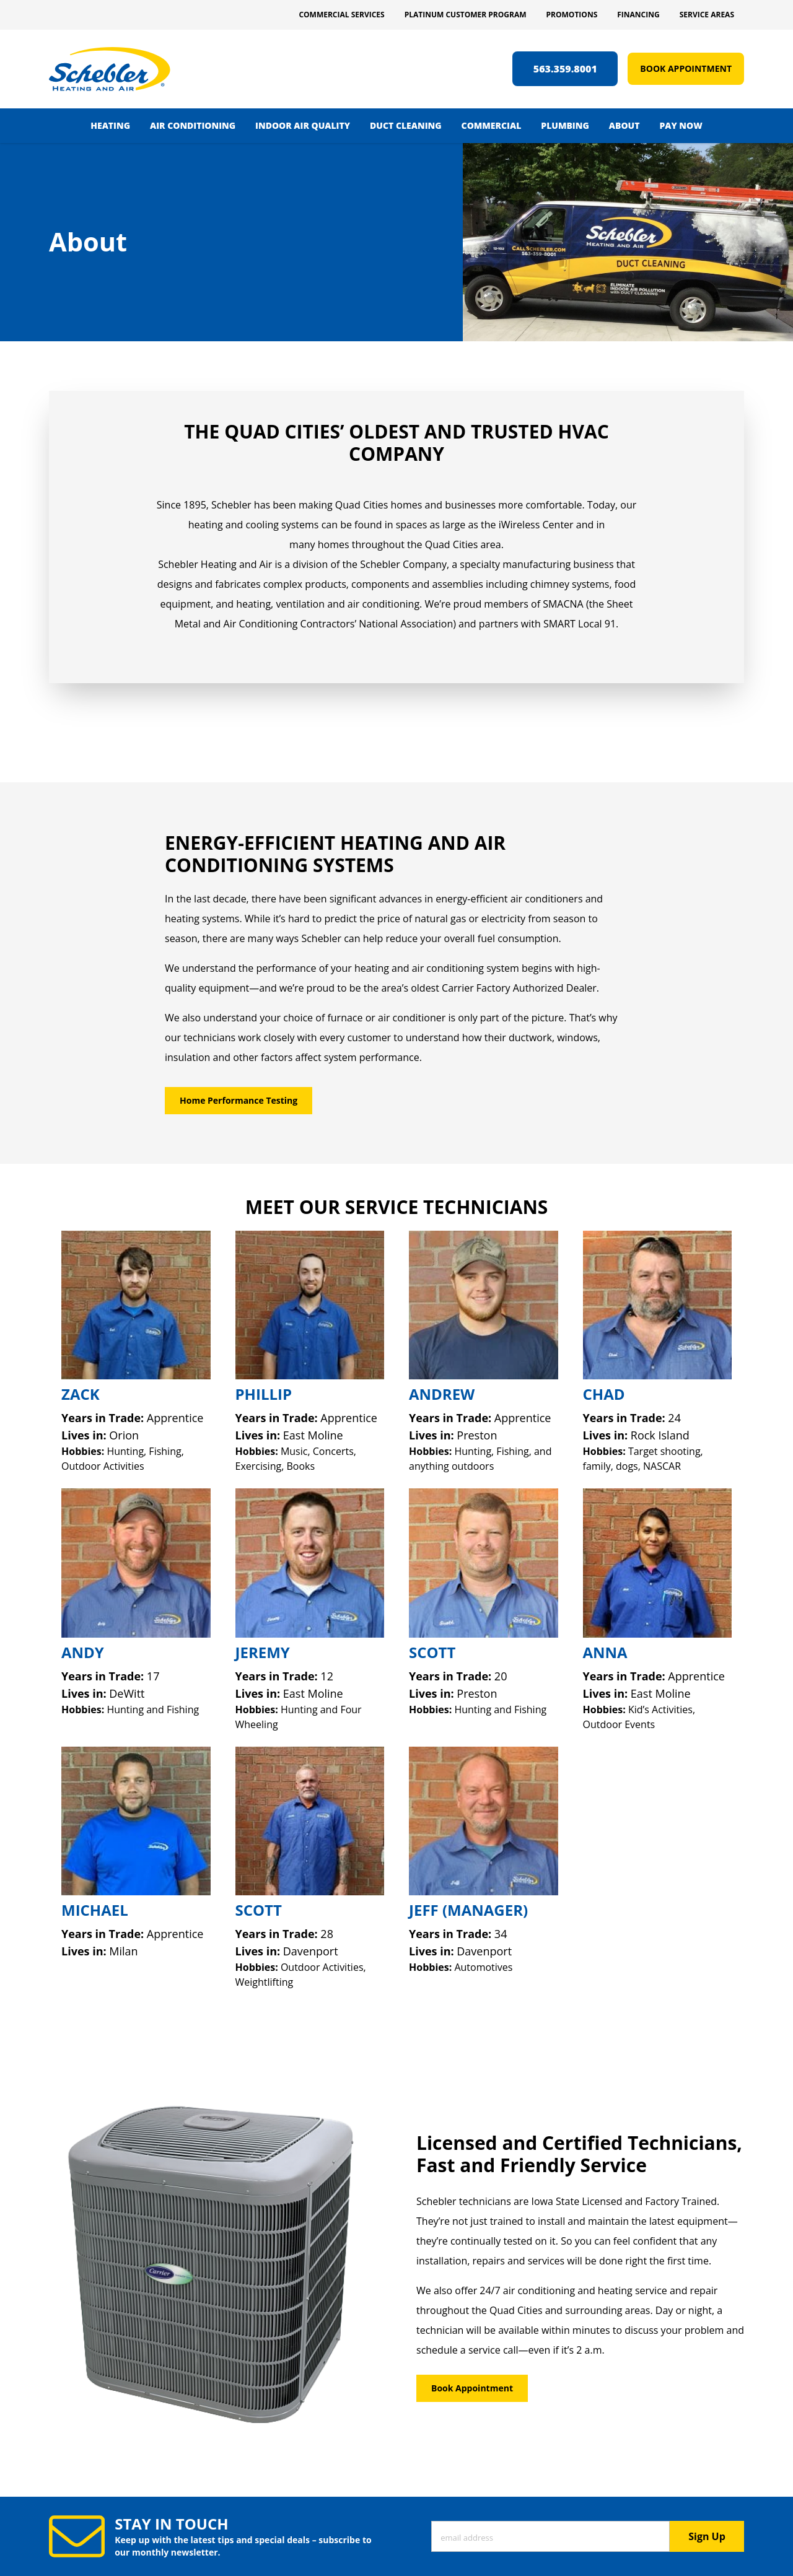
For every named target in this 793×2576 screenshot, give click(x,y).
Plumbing (565, 125)
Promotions (572, 14)
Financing (638, 14)
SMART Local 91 (579, 624)
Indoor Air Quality (302, 125)
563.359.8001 (565, 69)
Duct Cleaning (406, 125)
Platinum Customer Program (466, 14)
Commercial (492, 125)
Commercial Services (341, 14)
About (624, 125)
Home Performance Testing (238, 1100)
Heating (110, 125)
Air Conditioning (192, 125)
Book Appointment (686, 68)
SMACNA (563, 604)
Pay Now (680, 125)
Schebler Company (403, 564)
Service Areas (707, 14)
